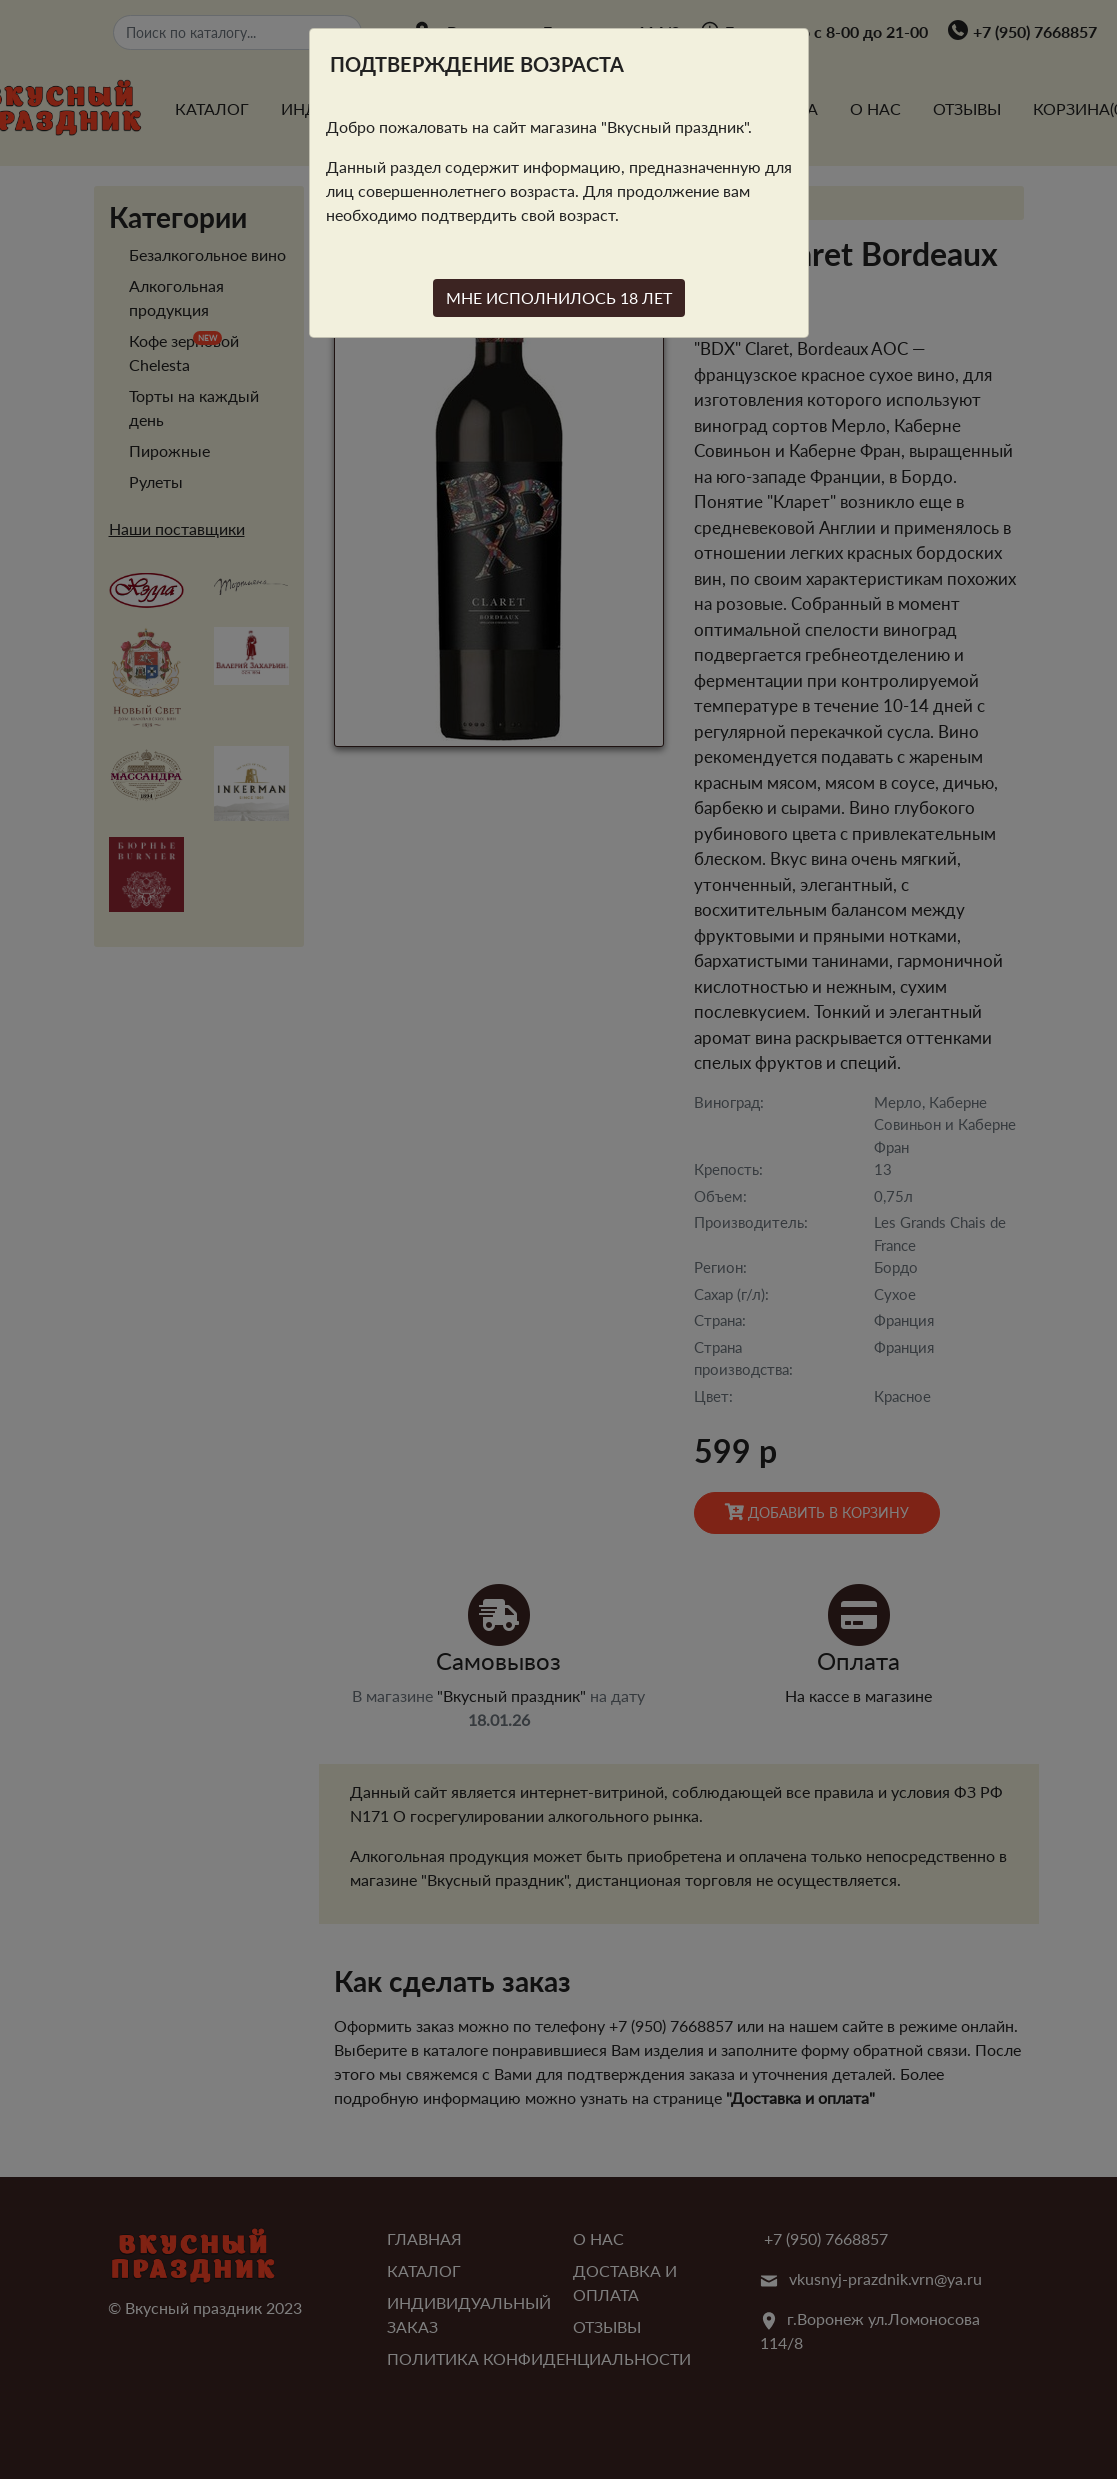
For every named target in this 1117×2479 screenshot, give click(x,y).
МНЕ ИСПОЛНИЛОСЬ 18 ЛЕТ (559, 297)
